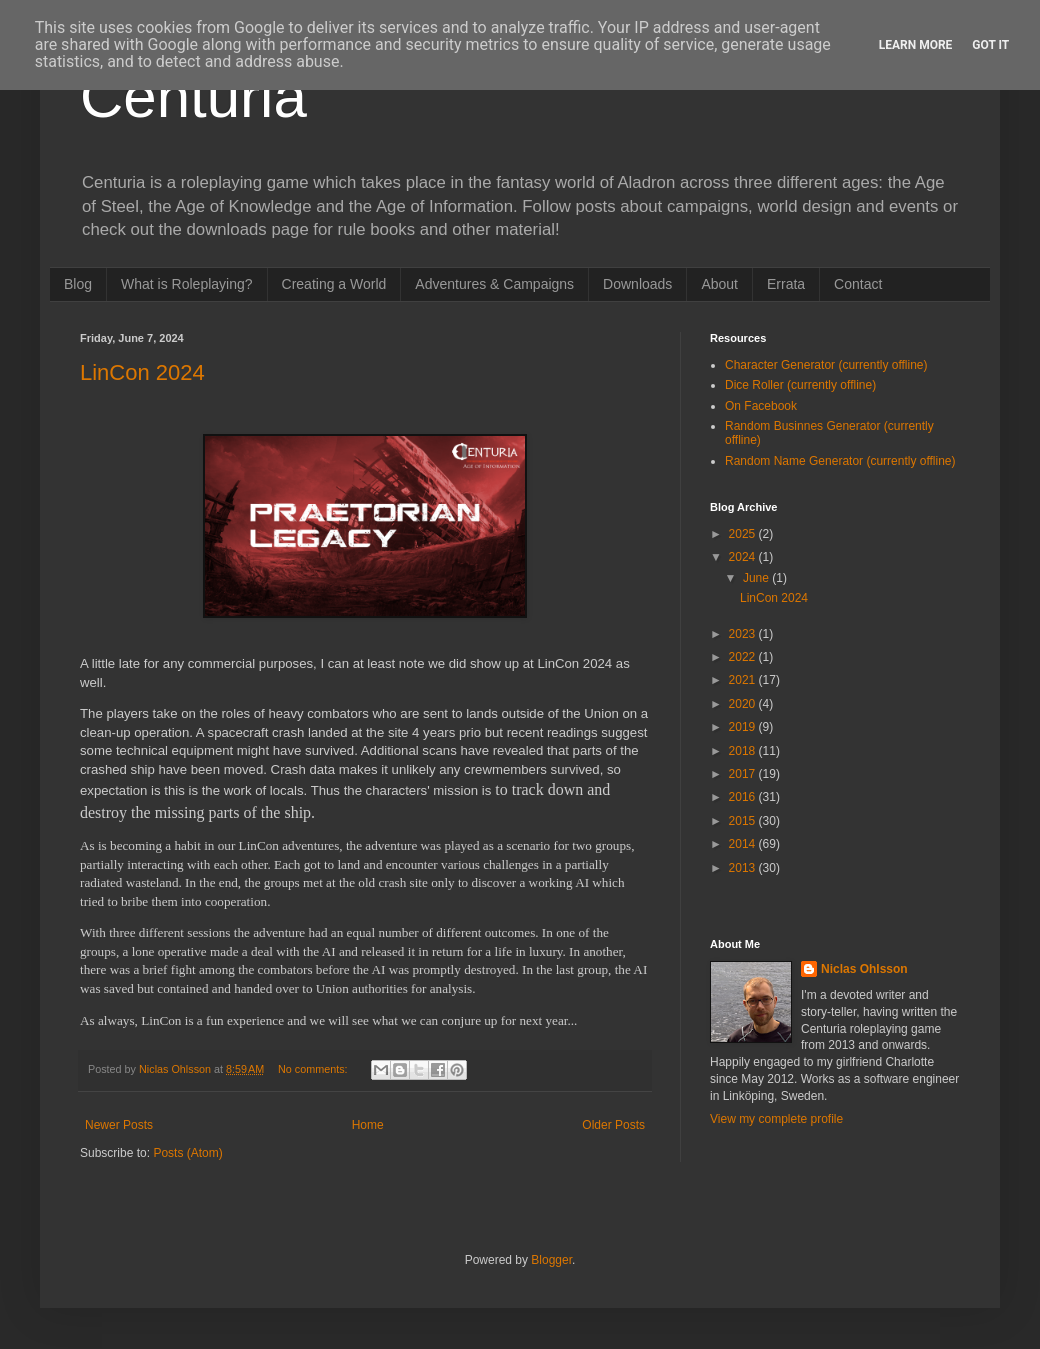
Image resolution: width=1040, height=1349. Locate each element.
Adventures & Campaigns (494, 284)
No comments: (314, 1069)
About (719, 284)
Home (368, 1125)
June (757, 578)
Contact (858, 284)
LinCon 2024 (142, 372)
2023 (744, 634)
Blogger (551, 1260)
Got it (990, 45)
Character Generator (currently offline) (826, 365)
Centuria (193, 96)
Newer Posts (119, 1125)
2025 (744, 534)
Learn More (916, 45)
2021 (744, 680)
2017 (744, 774)
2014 (744, 844)
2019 (744, 727)
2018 (744, 751)
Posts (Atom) (187, 1153)
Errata (786, 284)
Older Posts (613, 1125)
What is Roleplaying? (187, 284)
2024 (744, 557)
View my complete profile (776, 1119)
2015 (744, 821)
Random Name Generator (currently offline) (840, 461)
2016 (744, 797)
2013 (744, 868)
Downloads (637, 284)
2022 (744, 657)
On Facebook (761, 406)
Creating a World (334, 284)
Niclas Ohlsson (864, 969)
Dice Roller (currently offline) (800, 385)
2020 (744, 704)
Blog (78, 284)
